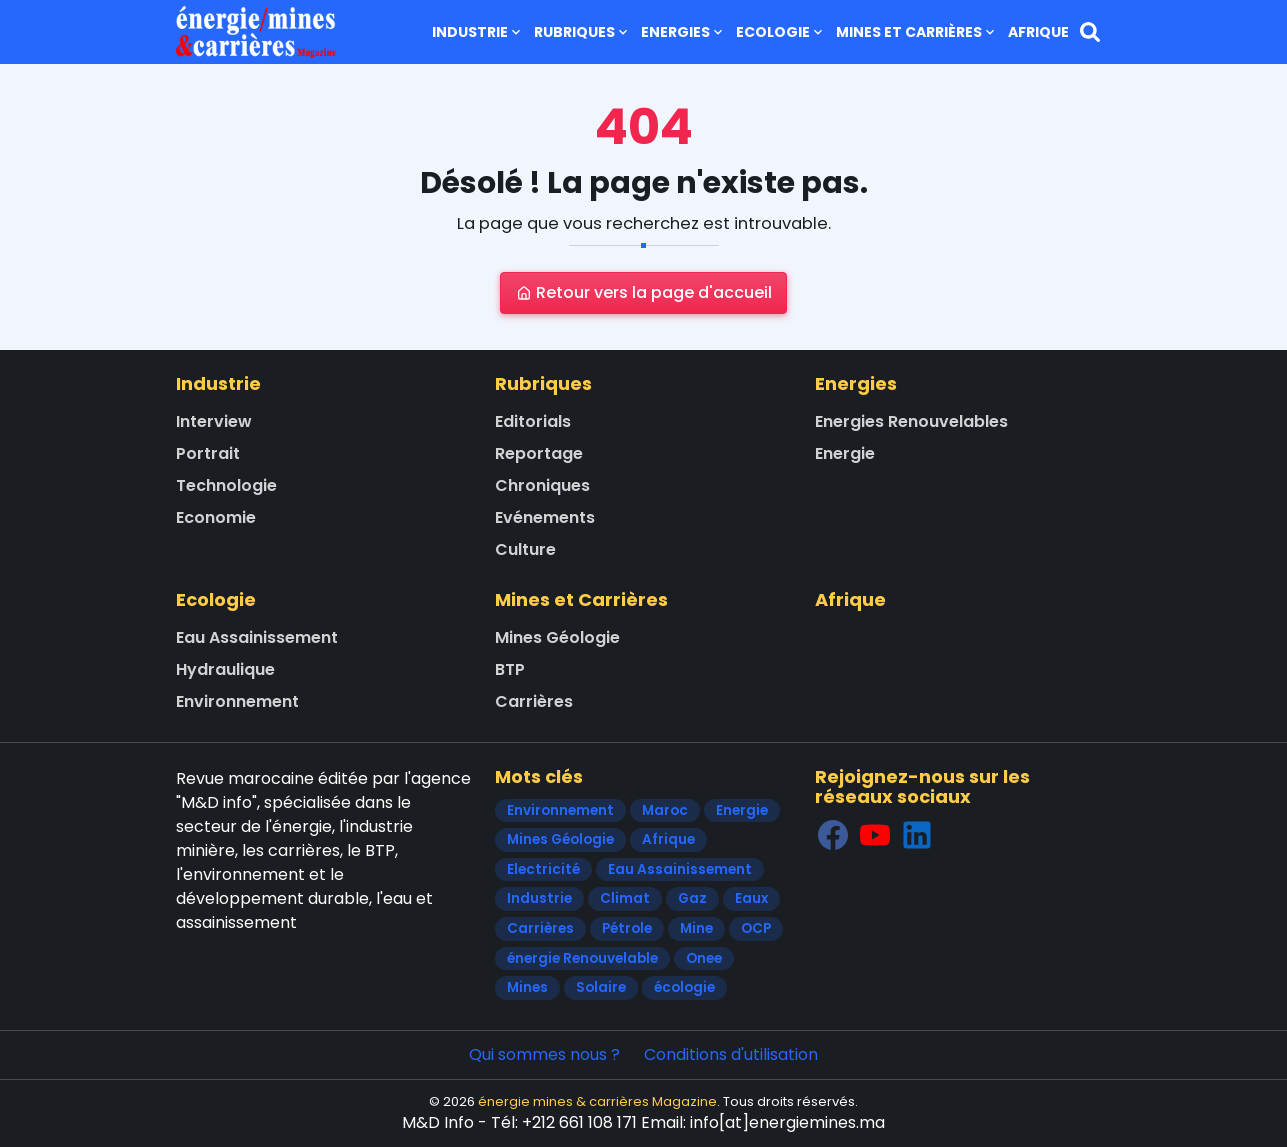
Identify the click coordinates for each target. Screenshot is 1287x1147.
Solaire (601, 987)
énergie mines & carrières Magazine (597, 1101)
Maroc (665, 810)
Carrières (534, 701)
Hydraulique (225, 669)
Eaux (751, 898)
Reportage (539, 453)
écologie (684, 987)
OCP (756, 928)
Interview (214, 421)
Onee (704, 958)
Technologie (226, 485)
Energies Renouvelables (911, 421)
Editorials (533, 421)
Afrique (1038, 32)
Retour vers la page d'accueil (644, 292)
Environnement (237, 701)
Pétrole (627, 928)
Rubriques (582, 32)
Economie (216, 517)
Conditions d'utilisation (731, 1054)
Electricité (543, 869)
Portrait (208, 453)
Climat (625, 898)
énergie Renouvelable (582, 958)
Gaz (692, 898)
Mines (527, 987)
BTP (510, 669)
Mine (696, 928)
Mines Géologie (557, 637)
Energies (683, 32)
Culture (525, 549)
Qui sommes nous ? (544, 1054)
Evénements (545, 517)
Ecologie (781, 32)
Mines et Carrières (917, 32)
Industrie (478, 32)
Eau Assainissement (257, 637)
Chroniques (542, 485)
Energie (845, 453)
